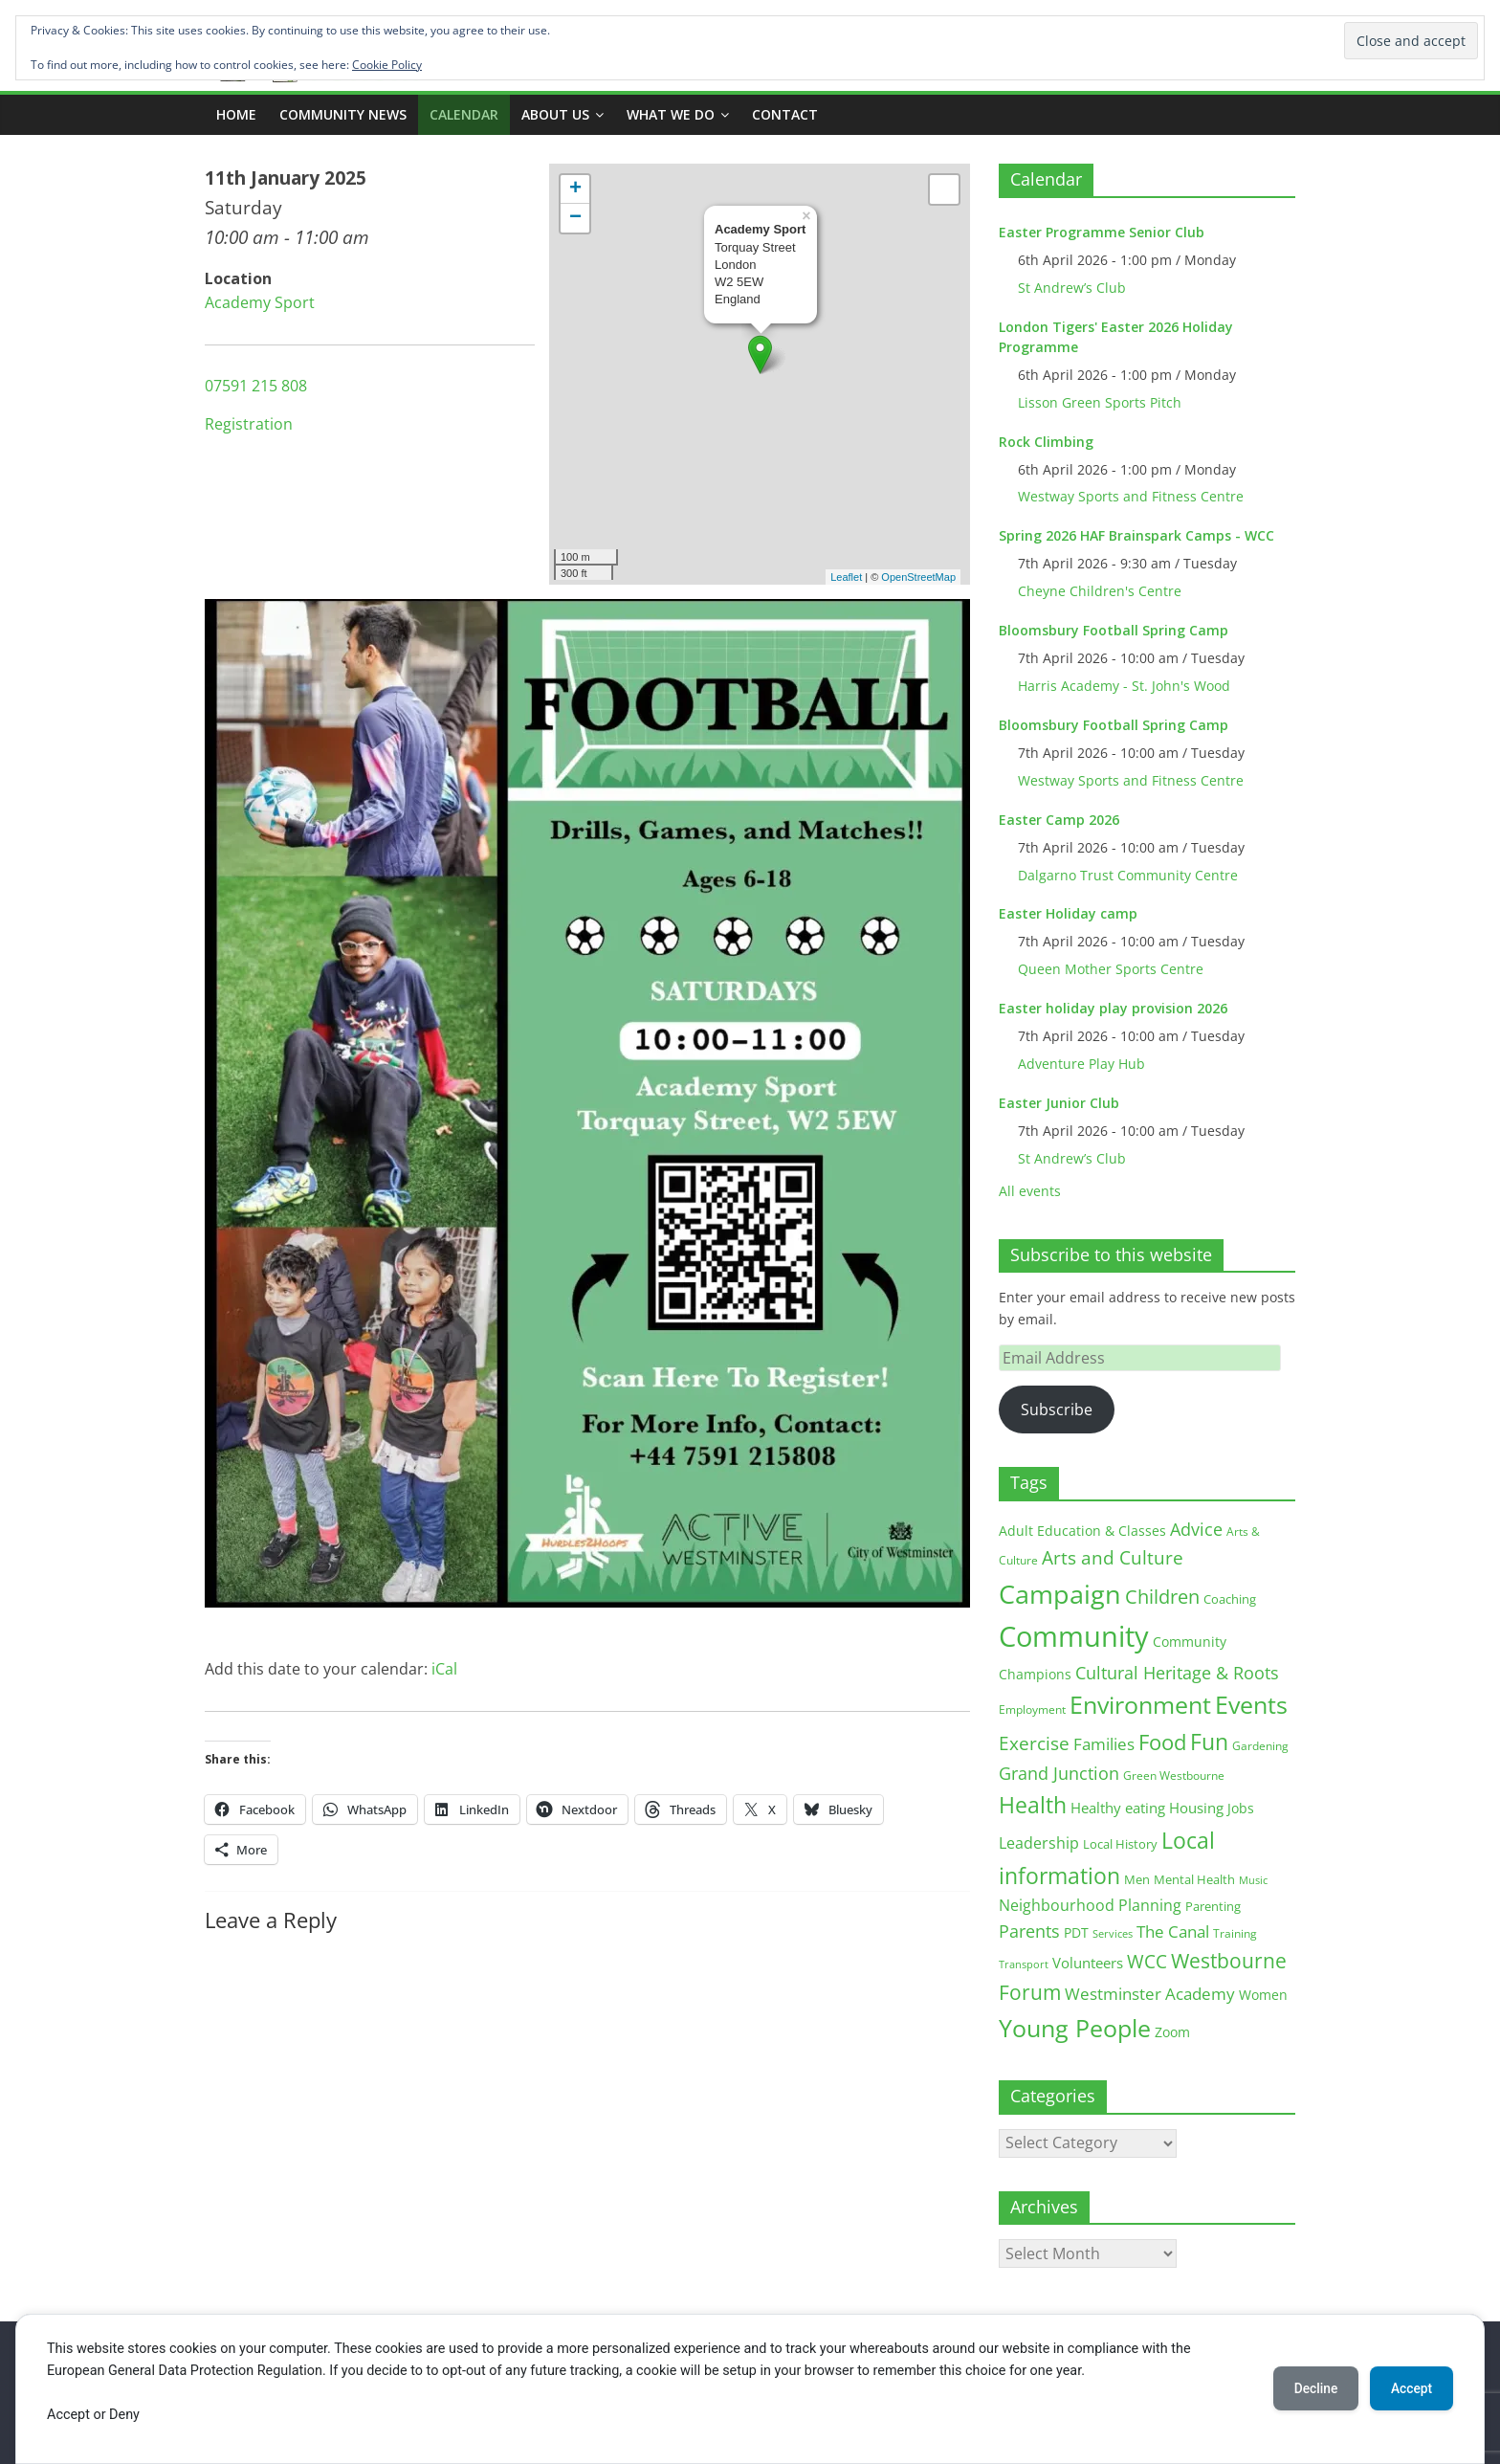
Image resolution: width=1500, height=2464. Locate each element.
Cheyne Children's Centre (1099, 591)
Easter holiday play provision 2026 (1113, 1008)
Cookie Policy (387, 64)
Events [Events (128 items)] (1251, 1704)
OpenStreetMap (918, 577)
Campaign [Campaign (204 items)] (1060, 1593)
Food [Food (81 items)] (1162, 1742)
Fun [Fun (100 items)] (1209, 1741)
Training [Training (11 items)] (1235, 1933)
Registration (249, 423)
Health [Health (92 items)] (1033, 1804)
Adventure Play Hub (1081, 1063)
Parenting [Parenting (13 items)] (1213, 1906)
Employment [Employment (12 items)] (1032, 1709)
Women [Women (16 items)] (1263, 1995)
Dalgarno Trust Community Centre (1128, 875)
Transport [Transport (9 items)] (1023, 1964)
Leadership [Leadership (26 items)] (1039, 1843)
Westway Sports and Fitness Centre (1131, 496)
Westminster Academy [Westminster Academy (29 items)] (1150, 1994)
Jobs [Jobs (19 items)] (1240, 1808)
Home (236, 114)
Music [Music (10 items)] (1253, 1880)
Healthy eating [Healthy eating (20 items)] (1117, 1807)
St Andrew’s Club (1072, 287)
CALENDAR (464, 114)
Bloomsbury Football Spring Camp (1113, 630)
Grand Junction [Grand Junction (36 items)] (1059, 1773)
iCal (444, 1668)
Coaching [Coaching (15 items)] (1229, 1599)
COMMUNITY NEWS (343, 114)
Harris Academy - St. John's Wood (1124, 686)
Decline (1309, 2388)
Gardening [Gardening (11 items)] (1260, 1746)
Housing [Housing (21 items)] (1196, 1807)
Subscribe (1056, 1409)
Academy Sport (260, 302)
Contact (785, 114)
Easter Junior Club (1059, 1103)
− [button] (575, 218)
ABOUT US (555, 114)
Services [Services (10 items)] (1112, 1933)
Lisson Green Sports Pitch (1099, 402)
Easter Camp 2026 (1059, 819)
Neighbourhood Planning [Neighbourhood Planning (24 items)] (1090, 1905)
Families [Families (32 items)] (1104, 1744)
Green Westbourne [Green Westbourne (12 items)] (1173, 1775)
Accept (1409, 2388)
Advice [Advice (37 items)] (1196, 1529)
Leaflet (846, 577)
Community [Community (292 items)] (1074, 1636)
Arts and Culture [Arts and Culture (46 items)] (1112, 1557)
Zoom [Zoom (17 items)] (1172, 2032)
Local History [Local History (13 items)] (1120, 1844)
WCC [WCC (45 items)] (1147, 1961)
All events (1030, 1191)
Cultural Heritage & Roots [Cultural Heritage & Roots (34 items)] (1177, 1672)
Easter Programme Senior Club (1101, 232)
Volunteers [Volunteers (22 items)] (1087, 1962)
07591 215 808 (256, 385)
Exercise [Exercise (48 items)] (1034, 1743)
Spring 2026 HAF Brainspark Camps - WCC (1136, 535)
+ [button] (575, 189)
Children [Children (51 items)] (1162, 1596)
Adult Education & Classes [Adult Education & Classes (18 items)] (1082, 1530)
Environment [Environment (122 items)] (1140, 1704)
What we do (671, 114)
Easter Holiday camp (1068, 913)
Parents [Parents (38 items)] (1029, 1931)
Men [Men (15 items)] (1137, 1879)
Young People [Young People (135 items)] (1075, 2027)
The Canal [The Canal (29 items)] (1172, 1931)
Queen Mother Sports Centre (1110, 969)
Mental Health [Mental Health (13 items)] (1194, 1880)
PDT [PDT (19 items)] (1076, 1932)
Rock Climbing (1046, 442)
